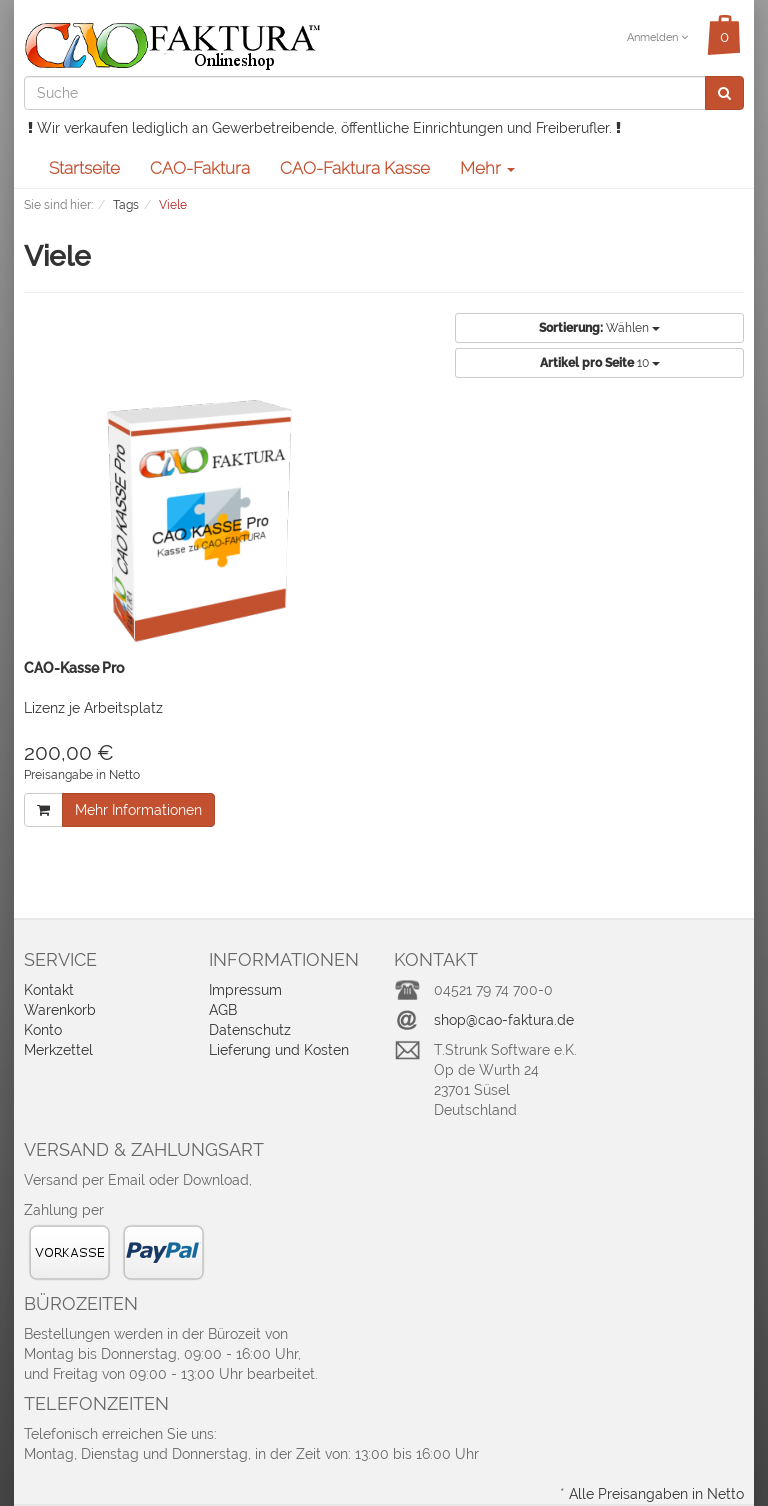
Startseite (84, 168)
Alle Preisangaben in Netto (656, 1494)
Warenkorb (60, 1010)
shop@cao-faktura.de (504, 1020)
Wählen (599, 328)
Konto (43, 1030)
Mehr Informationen (138, 810)
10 (600, 363)
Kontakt (49, 990)
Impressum (245, 990)
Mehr (487, 168)
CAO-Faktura (200, 168)
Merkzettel (58, 1050)
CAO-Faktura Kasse (355, 168)
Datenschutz (250, 1030)
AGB (223, 1010)
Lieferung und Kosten (279, 1050)
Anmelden (657, 37)
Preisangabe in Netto (82, 775)
